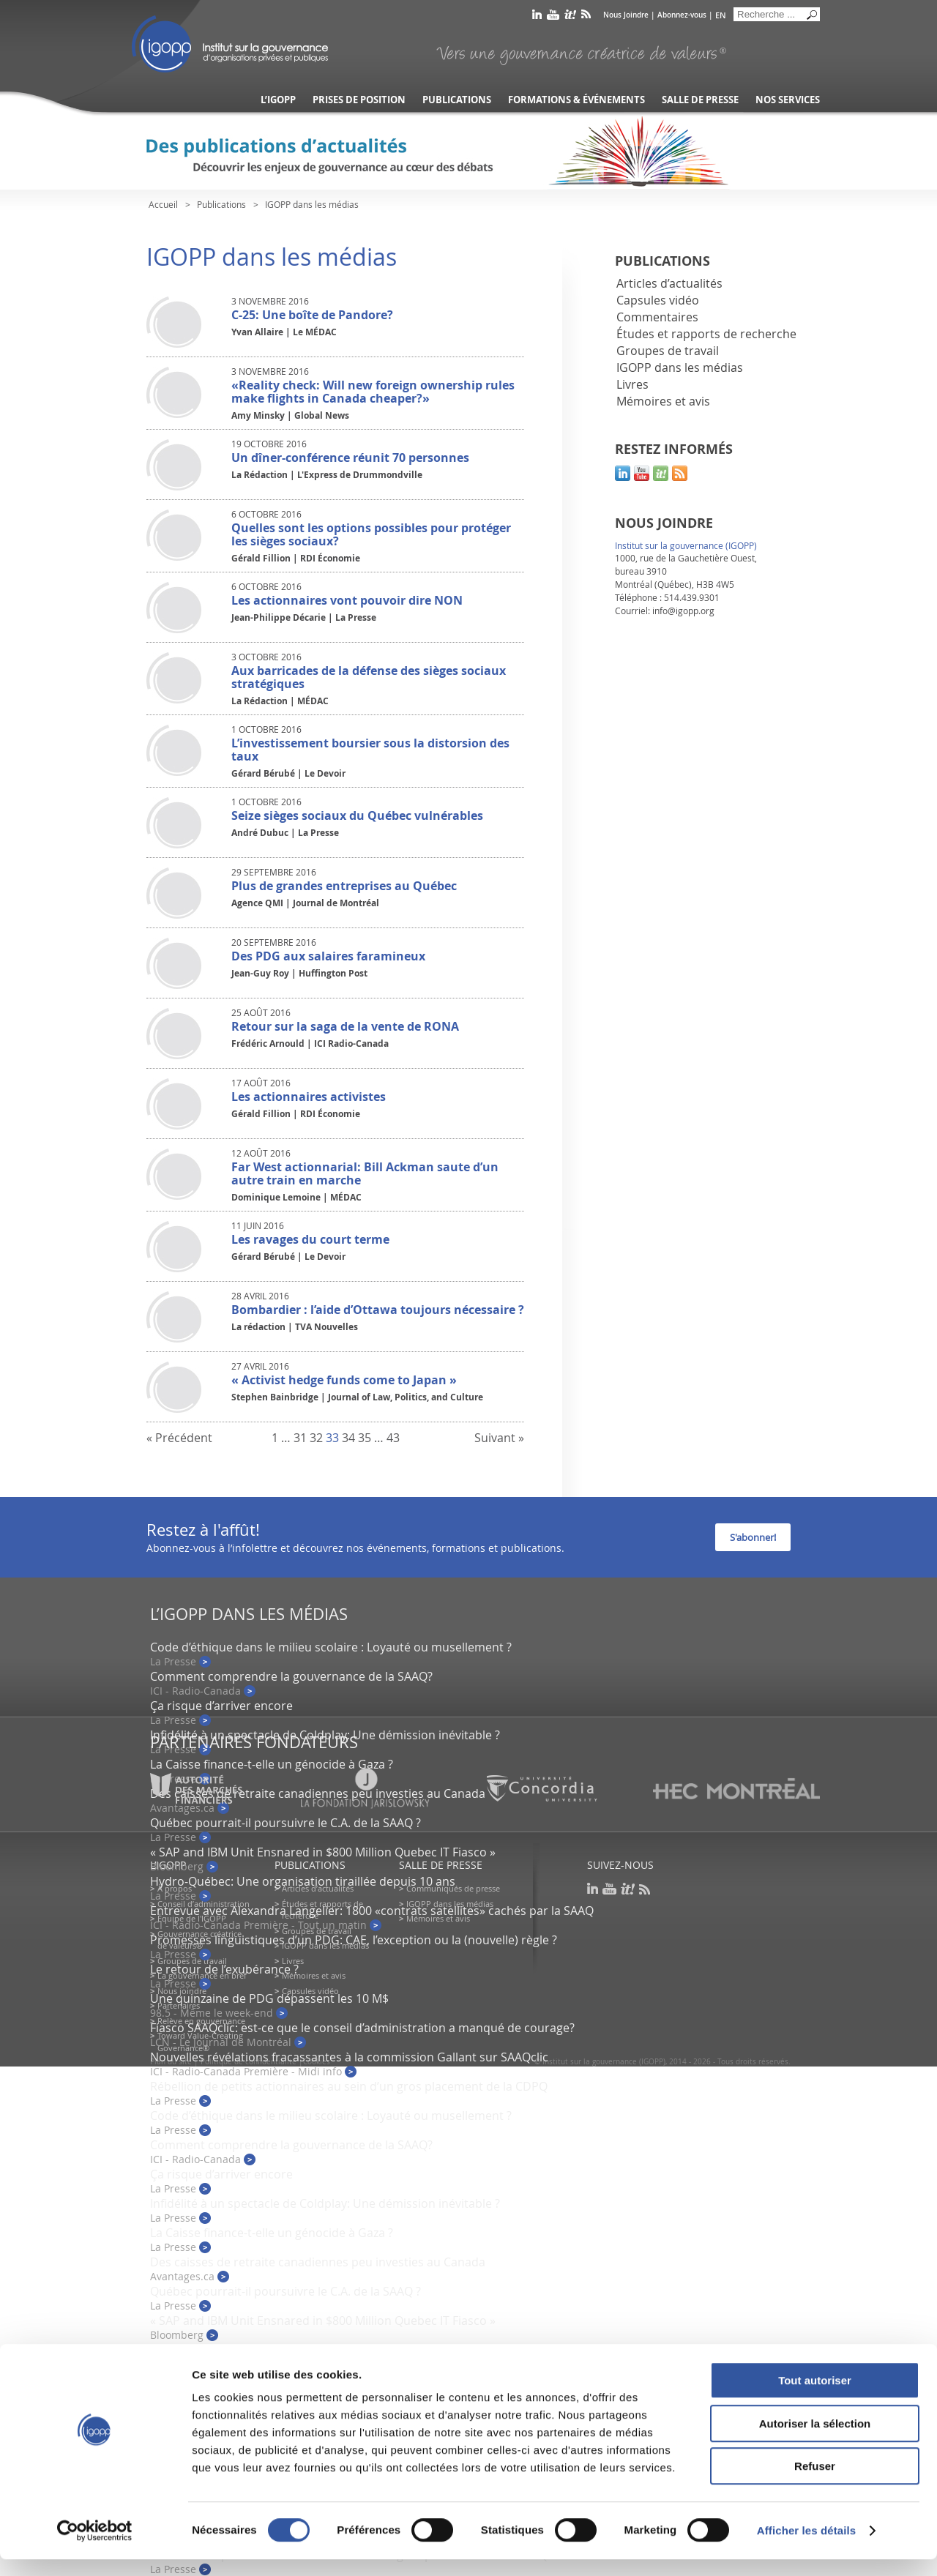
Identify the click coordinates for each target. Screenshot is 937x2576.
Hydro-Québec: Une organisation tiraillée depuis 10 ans (302, 1881)
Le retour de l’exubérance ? (224, 1969)
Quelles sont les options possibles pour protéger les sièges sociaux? (371, 534)
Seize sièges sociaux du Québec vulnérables (357, 815)
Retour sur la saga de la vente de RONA (345, 1026)
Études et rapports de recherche (706, 334)
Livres (632, 384)
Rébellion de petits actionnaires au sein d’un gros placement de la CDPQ (349, 2086)
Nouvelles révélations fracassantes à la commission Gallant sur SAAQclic (349, 2057)
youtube (553, 17)
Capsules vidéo (657, 300)
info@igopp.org (683, 610)
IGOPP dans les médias (679, 367)
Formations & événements (576, 100)
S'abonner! (753, 1537)
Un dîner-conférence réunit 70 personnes (350, 457)
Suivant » (499, 1438)
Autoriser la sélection (815, 2440)
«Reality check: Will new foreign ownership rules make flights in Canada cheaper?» (373, 391)
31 (300, 1438)
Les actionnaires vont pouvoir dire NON (347, 600)
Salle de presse (700, 100)
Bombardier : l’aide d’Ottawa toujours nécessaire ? (377, 1310)
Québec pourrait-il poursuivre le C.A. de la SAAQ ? (285, 1823)
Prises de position (359, 100)
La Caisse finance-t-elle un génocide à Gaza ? (271, 1764)
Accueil (163, 204)
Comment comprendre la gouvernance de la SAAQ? (291, 1676)
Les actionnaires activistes (308, 1097)
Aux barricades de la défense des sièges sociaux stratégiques (368, 677)
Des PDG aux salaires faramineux (328, 956)
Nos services (787, 100)
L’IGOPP (278, 100)
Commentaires (657, 317)
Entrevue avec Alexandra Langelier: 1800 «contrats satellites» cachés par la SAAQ (372, 1911)
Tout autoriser (814, 2397)
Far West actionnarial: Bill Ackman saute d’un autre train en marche (365, 1173)
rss (586, 17)
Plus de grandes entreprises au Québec (344, 886)
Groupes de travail (667, 350)
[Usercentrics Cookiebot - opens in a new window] (95, 2547)
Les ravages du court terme (310, 1239)
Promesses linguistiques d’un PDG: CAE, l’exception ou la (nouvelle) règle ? (353, 1940)
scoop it (570, 17)
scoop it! (660, 473)
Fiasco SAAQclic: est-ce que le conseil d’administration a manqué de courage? (362, 2028)
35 (364, 1438)
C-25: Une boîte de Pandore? (312, 315)
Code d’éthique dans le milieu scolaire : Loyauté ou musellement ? (331, 1647)
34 (348, 1438)
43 (393, 1438)
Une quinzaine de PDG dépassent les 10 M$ (269, 1998)
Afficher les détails (806, 2547)
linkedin (537, 17)
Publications (456, 100)
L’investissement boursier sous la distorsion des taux (370, 749)
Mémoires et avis (663, 401)
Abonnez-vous (681, 15)
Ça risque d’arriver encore (221, 1706)
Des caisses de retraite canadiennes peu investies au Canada (317, 2262)
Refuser (814, 2482)
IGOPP (230, 43)
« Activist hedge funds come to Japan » (344, 1380)
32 (316, 1438)
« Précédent (179, 1438)
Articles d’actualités (669, 283)
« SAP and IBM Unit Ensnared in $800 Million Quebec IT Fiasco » (323, 1852)
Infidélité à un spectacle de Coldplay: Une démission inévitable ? (325, 1735)
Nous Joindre (626, 15)
